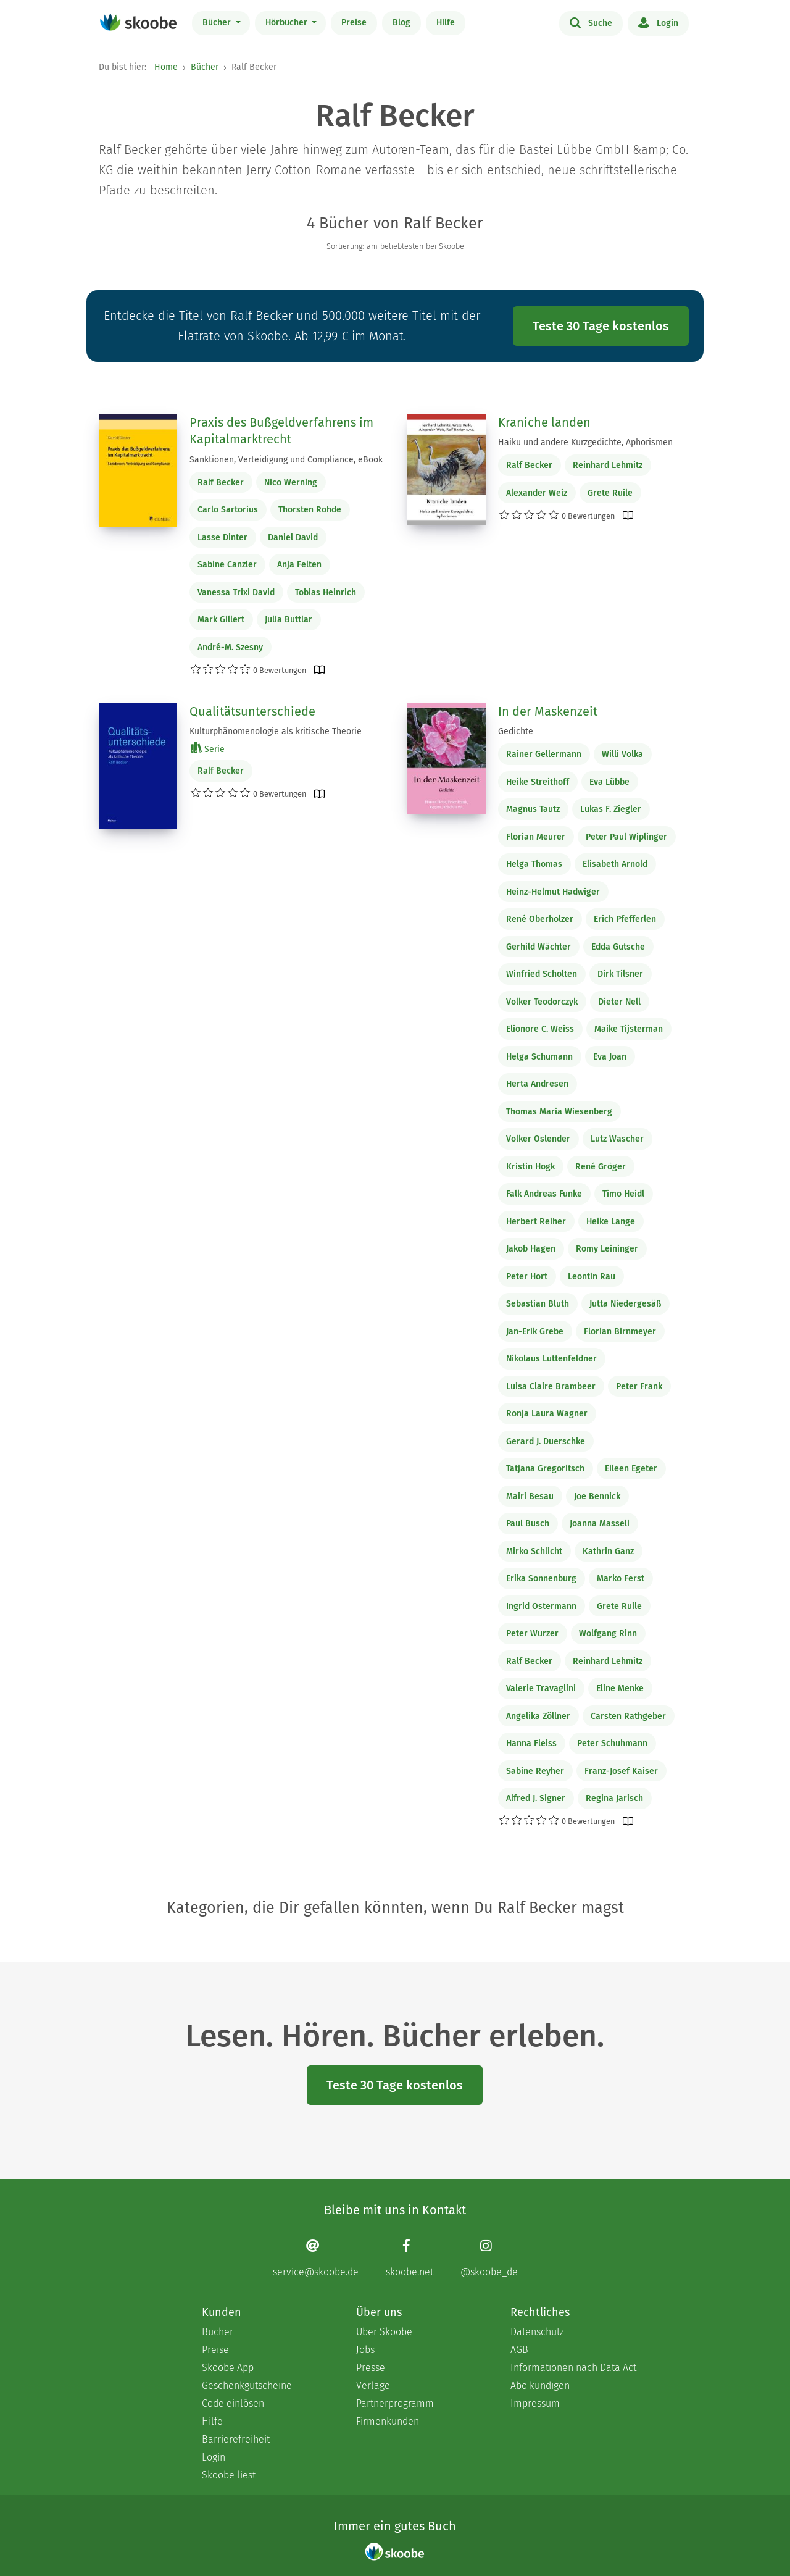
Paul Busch (527, 1523)
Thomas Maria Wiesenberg (559, 1111)
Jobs (365, 2350)
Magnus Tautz (533, 809)
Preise (354, 22)
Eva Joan (609, 1057)
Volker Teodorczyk (542, 1002)
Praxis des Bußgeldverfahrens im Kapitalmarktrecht (281, 431)
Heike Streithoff (537, 782)
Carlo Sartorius (228, 509)
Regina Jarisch (614, 1798)
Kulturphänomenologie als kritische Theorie (275, 731)
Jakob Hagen (530, 1249)
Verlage (373, 2385)
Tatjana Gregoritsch (545, 1468)
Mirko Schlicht (534, 1551)
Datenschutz (537, 2332)
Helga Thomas (534, 864)
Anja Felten (299, 564)
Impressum (535, 2403)
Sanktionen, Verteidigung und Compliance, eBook (286, 459)
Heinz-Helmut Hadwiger (553, 892)
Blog (401, 22)
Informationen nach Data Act (573, 2367)
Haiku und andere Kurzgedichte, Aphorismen (585, 442)
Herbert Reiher (536, 1221)
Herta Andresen (537, 1084)
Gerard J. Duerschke (545, 1441)
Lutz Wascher (617, 1139)
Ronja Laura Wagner (547, 1413)
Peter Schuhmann (612, 1743)
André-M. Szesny (230, 647)
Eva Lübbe (609, 782)
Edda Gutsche (618, 947)
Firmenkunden (387, 2421)
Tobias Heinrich (325, 592)
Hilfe (445, 22)
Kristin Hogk (530, 1166)
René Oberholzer (539, 919)
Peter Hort (526, 1276)
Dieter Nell (619, 1002)
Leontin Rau (591, 1276)
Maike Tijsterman (628, 1029)
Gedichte (515, 731)
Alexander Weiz (536, 493)
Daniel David (293, 537)
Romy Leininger (607, 1249)
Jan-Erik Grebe (534, 1331)
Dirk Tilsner (620, 974)
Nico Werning (290, 482)
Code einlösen (233, 2403)
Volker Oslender (538, 1139)
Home (166, 67)
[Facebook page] (409, 2258)
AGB (519, 2350)
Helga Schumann (539, 1057)
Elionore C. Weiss (540, 1029)
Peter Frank (639, 1386)
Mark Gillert (221, 619)
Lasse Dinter (222, 537)
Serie (208, 749)
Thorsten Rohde (309, 509)
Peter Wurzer (532, 1633)
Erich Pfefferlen (625, 919)
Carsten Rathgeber (628, 1716)
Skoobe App (228, 2367)
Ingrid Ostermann (541, 1606)
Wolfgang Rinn (608, 1633)
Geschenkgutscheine (247, 2385)
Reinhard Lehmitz (607, 465)
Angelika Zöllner (538, 1716)
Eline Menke (620, 1688)
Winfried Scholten (541, 974)
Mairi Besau (530, 1496)
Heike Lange (610, 1221)
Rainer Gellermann (543, 754)
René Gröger (600, 1166)
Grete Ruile (610, 493)
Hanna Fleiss (531, 1743)
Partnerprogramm (395, 2403)
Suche (591, 22)
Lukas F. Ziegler (610, 809)
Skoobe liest (229, 2475)
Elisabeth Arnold (615, 864)
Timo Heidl (623, 1194)
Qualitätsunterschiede (252, 711)
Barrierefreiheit (236, 2439)
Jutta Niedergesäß (625, 1303)
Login (658, 22)
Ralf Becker (221, 482)
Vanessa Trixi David (236, 592)
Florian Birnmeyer (620, 1331)
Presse (370, 2367)
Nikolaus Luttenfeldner (551, 1358)
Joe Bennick (597, 1496)
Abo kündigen (540, 2385)
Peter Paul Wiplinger (626, 837)
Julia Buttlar (288, 619)
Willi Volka (622, 754)
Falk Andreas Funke (544, 1194)
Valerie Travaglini (541, 1688)
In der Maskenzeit (547, 711)
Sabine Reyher (535, 1771)
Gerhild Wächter (538, 947)
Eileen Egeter (631, 1468)
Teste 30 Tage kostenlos (601, 326)
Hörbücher (287, 22)
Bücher (217, 22)
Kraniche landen (544, 422)
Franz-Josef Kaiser (621, 1771)
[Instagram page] (489, 2258)
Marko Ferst (620, 1578)
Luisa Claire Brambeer (551, 1386)
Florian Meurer (535, 837)
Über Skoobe (384, 2332)
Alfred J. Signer (535, 1798)
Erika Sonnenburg (541, 1578)
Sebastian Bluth (537, 1303)
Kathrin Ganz (608, 1551)
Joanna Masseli (600, 1523)
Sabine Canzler (227, 564)
